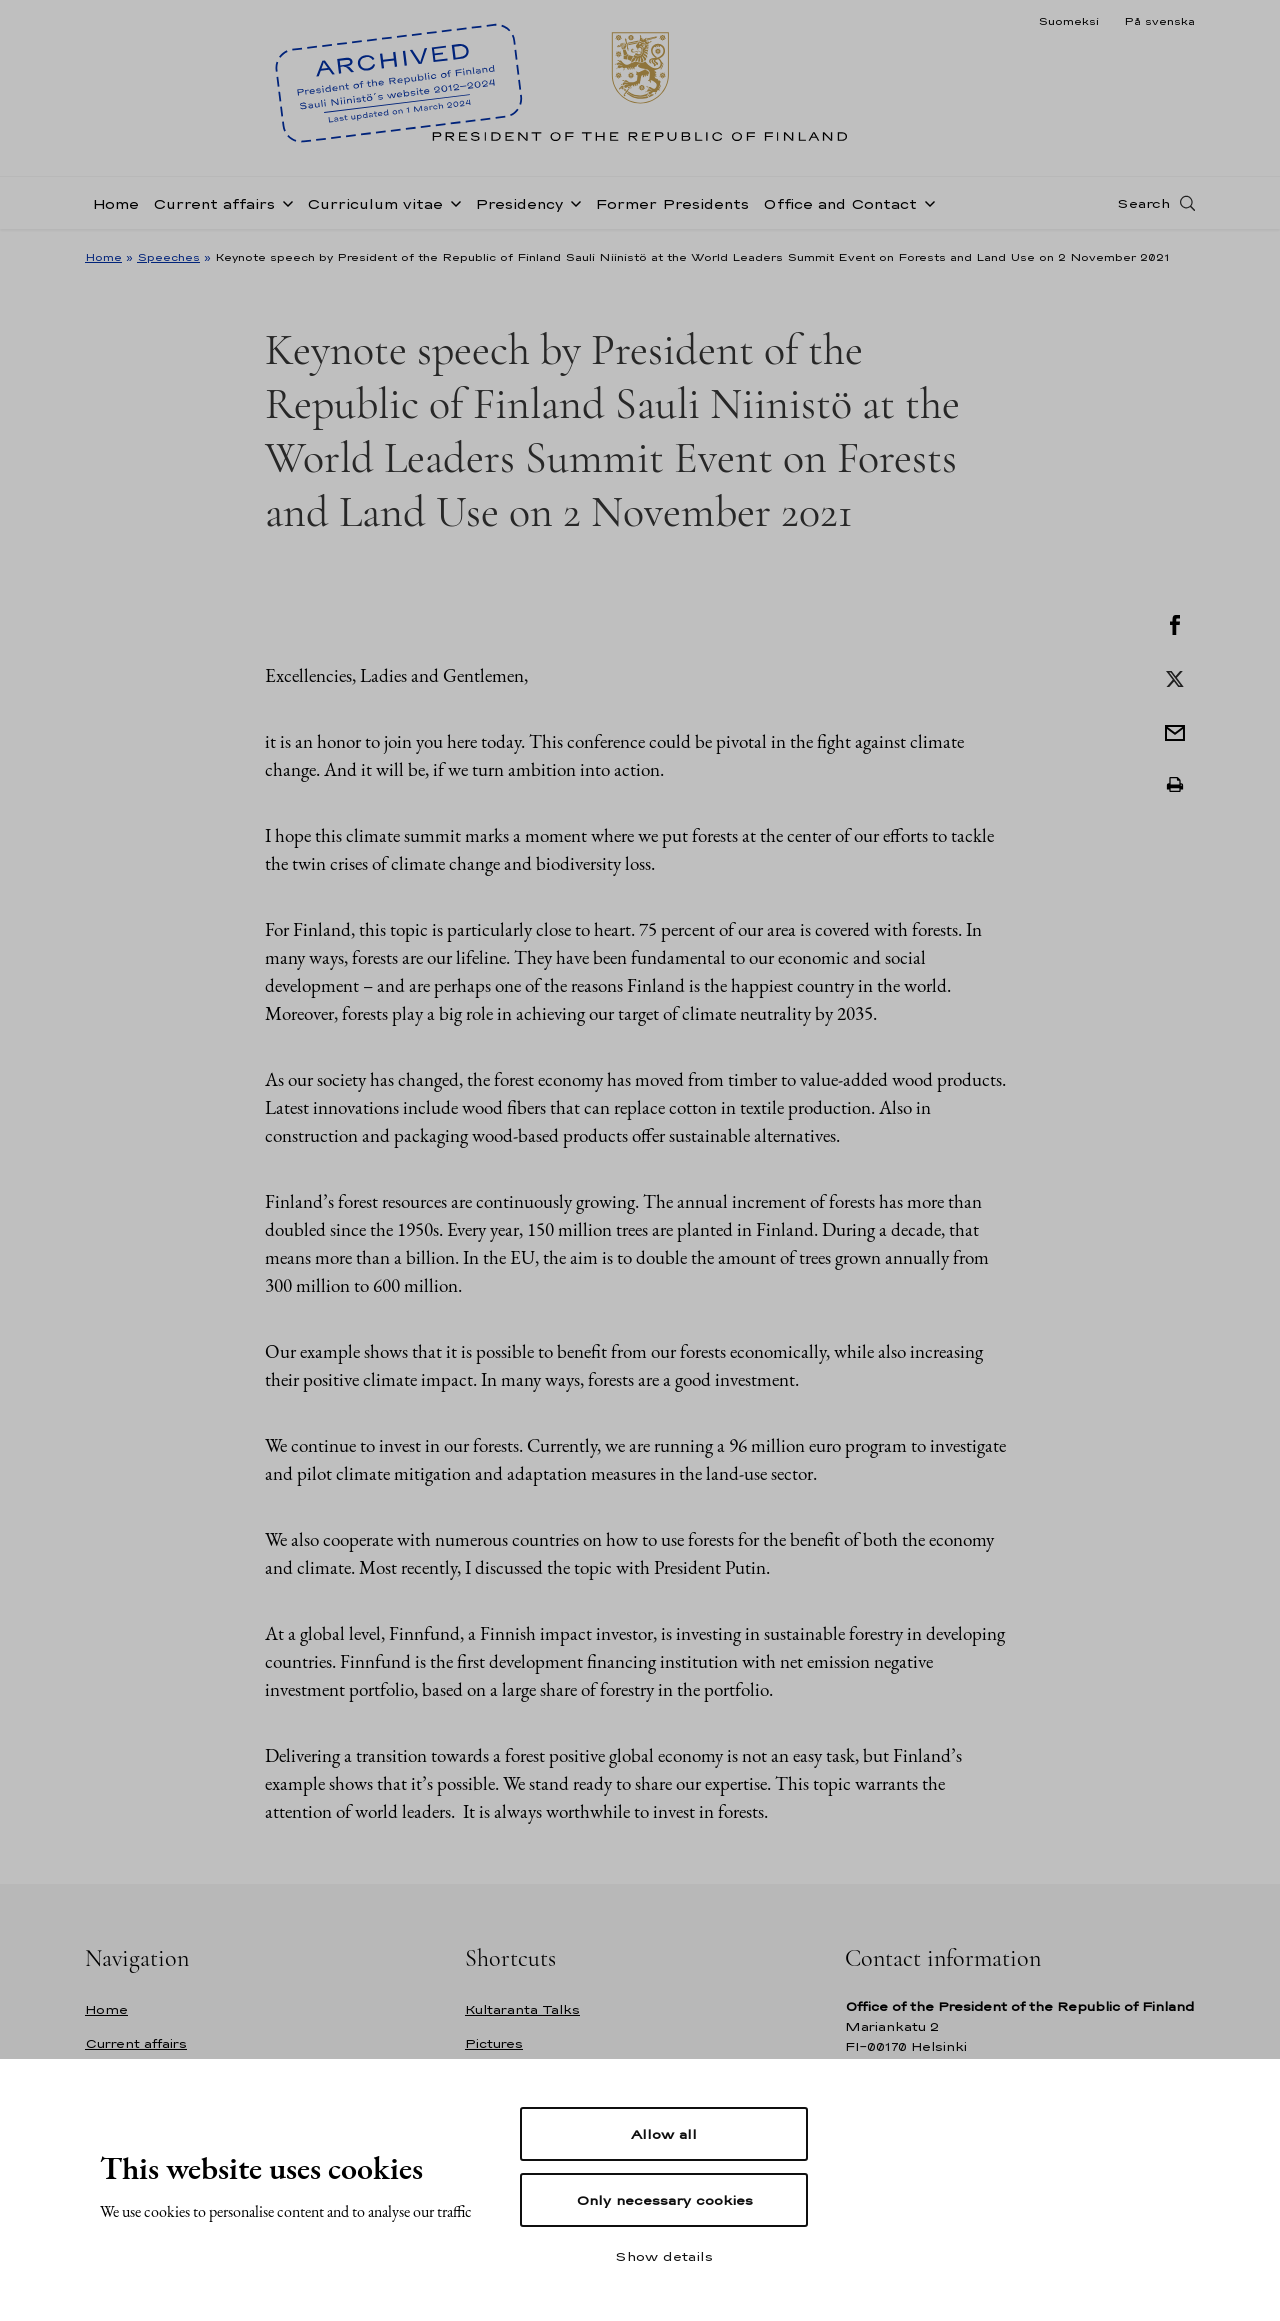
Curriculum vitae (375, 203)
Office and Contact (840, 203)
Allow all (664, 2134)
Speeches (168, 257)
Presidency (519, 203)
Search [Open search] (1143, 203)
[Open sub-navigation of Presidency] (572, 202)
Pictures (494, 2043)
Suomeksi (1068, 21)
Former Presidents (672, 203)
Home (115, 203)
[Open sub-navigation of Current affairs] (284, 202)
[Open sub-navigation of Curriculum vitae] (452, 202)
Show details (664, 2256)
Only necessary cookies (664, 2200)
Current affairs (214, 203)
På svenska (1159, 21)
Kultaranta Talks (522, 2009)
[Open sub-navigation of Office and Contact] (926, 202)
